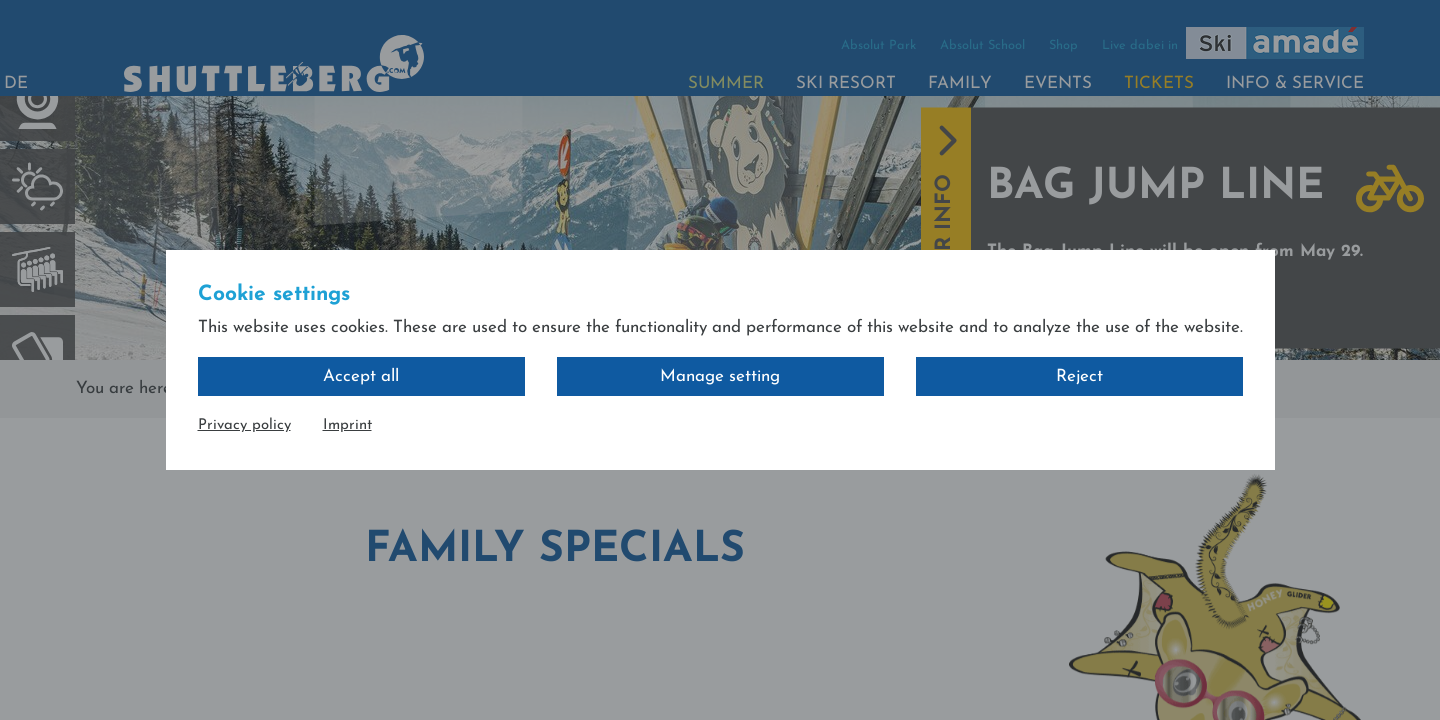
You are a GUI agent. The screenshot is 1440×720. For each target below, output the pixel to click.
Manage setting (720, 376)
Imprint (347, 425)
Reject (1079, 376)
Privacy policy (244, 425)
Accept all (361, 376)
